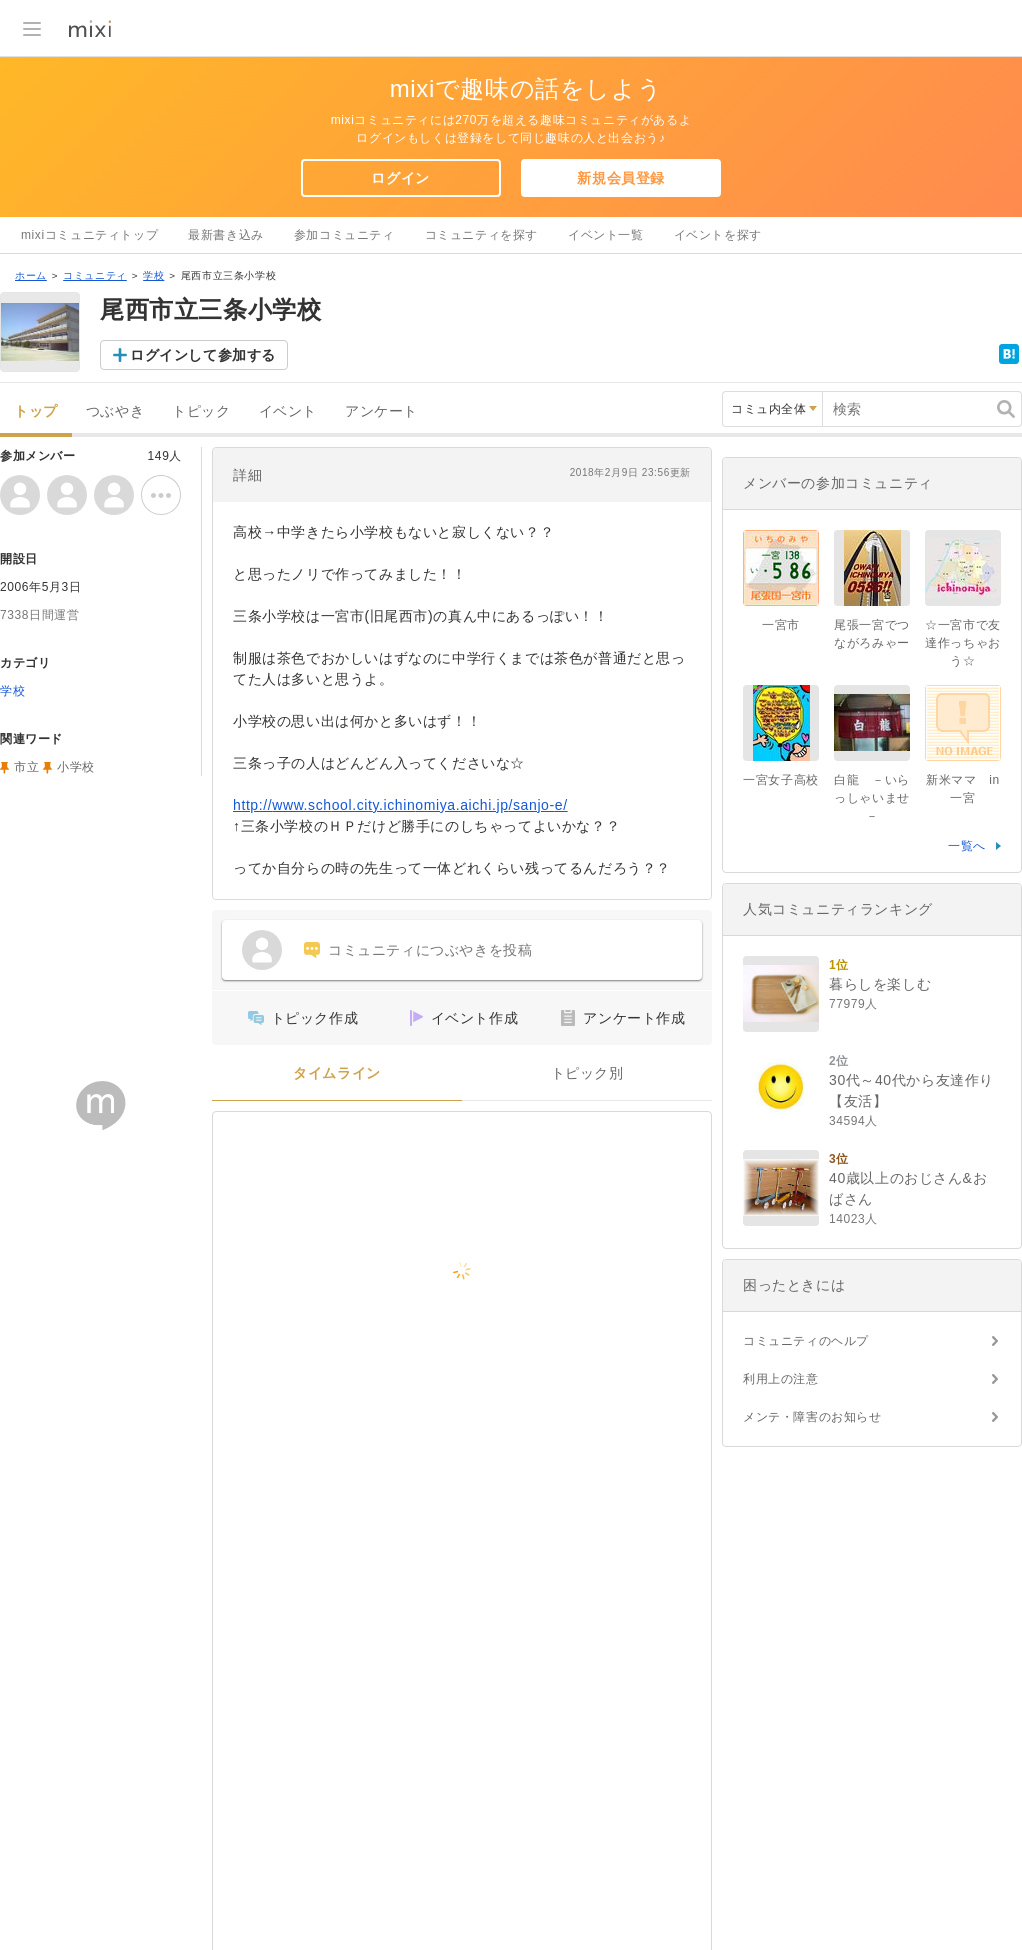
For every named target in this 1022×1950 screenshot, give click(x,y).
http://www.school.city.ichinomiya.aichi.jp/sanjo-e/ (400, 805)
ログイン (400, 178)
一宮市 (781, 625)
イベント (288, 411)
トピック (201, 411)
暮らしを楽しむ (880, 984)
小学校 (76, 767)
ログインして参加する (203, 355)
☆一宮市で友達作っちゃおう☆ (963, 643)
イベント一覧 (606, 235)
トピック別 (587, 1073)
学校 (153, 275)
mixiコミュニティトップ (89, 235)
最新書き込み (226, 235)
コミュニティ (95, 275)
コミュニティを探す (481, 235)
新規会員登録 (621, 178)
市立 (26, 767)
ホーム (31, 275)
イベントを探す (718, 235)
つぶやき (115, 411)
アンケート (381, 411)
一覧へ (967, 846)
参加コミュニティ (344, 235)
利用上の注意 (781, 1379)
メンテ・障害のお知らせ (812, 1417)
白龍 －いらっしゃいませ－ (872, 798)
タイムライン (337, 1073)
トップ (36, 411)
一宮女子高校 (781, 780)
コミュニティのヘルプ (806, 1341)
